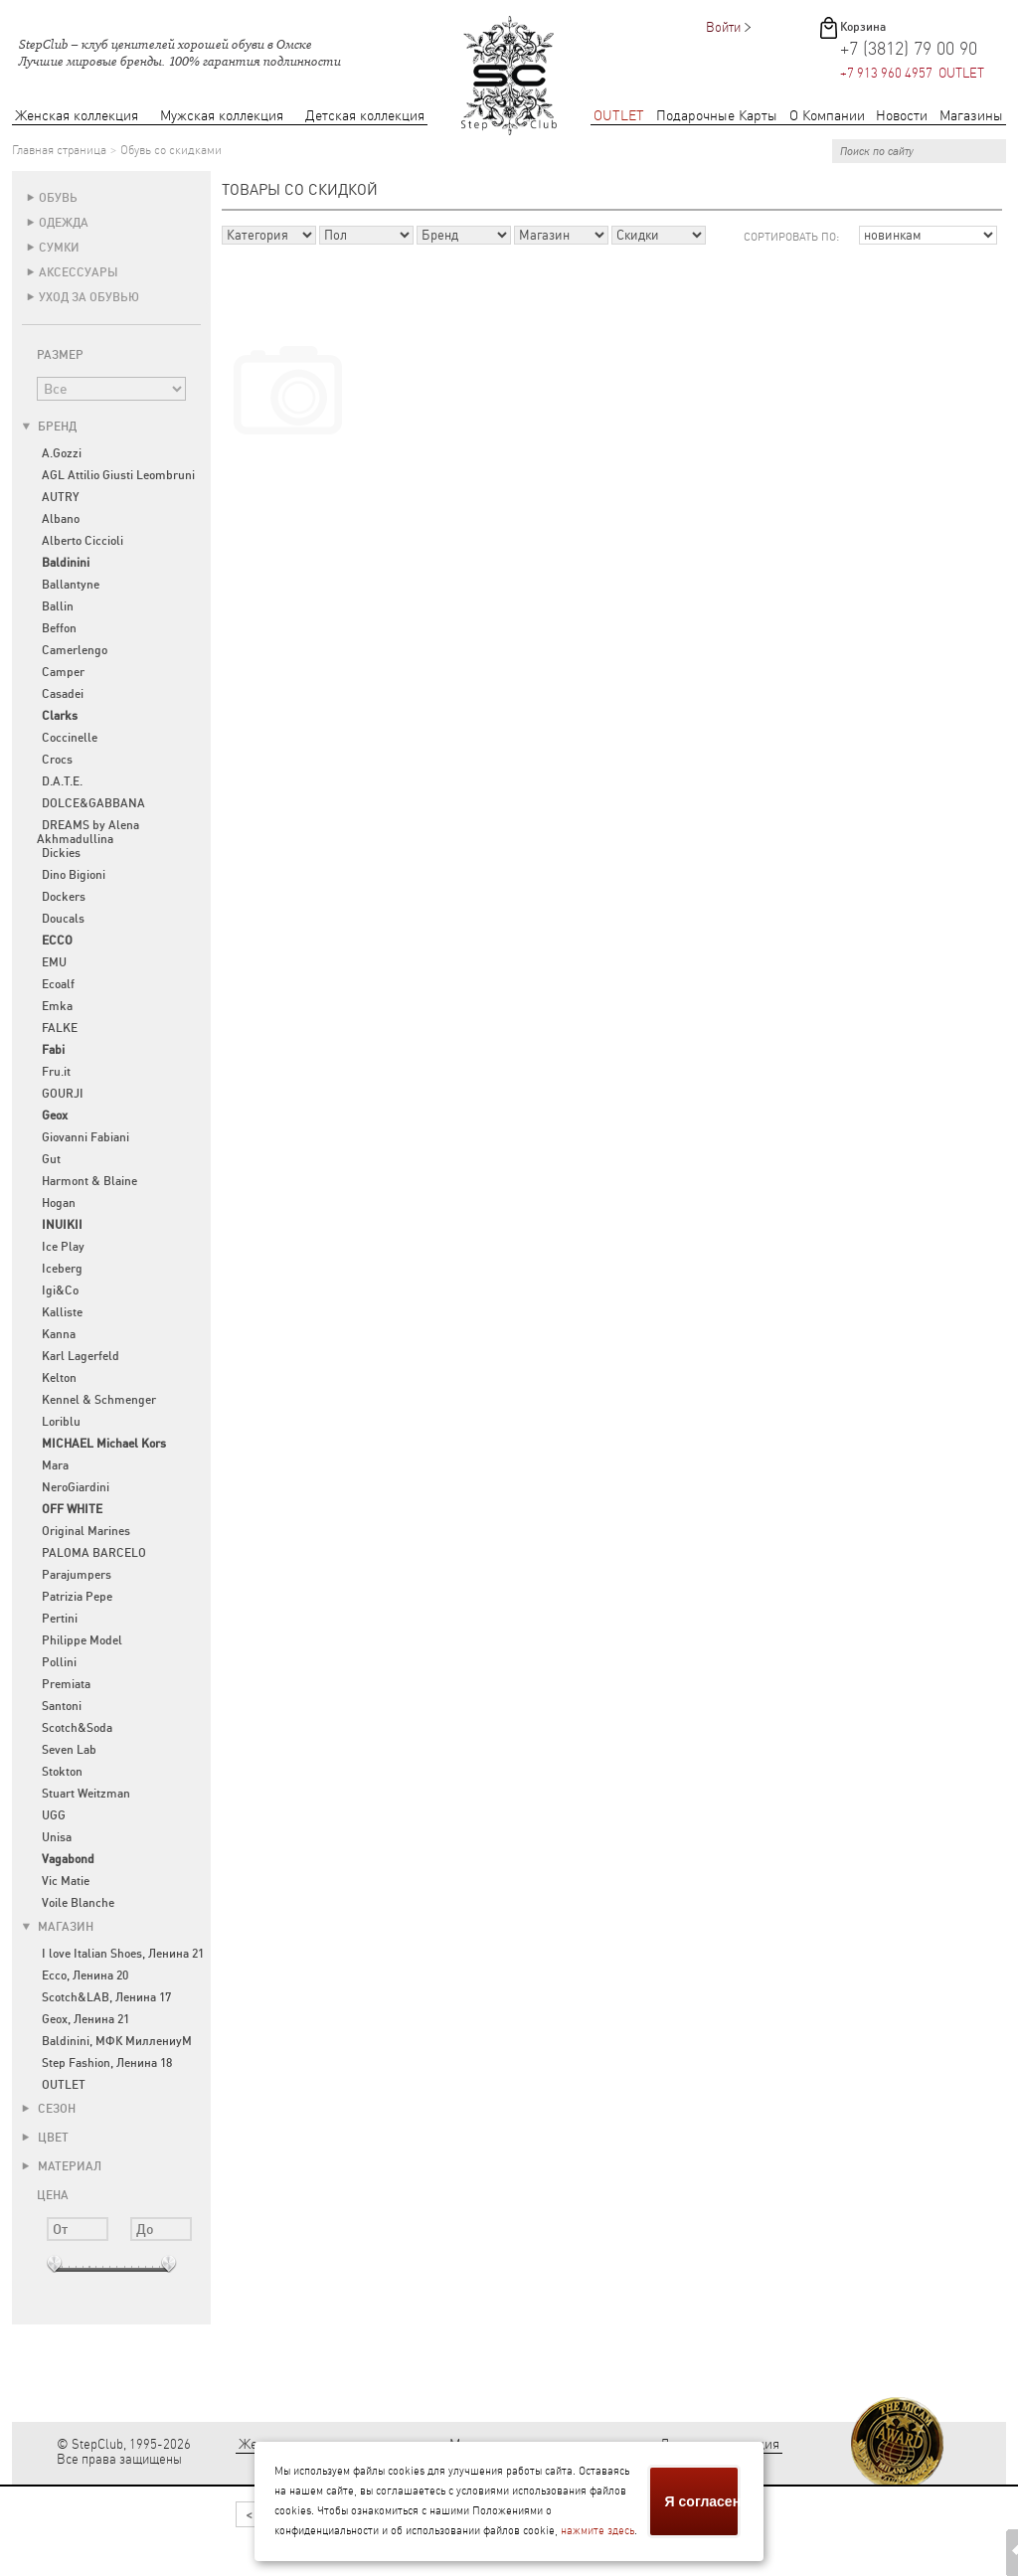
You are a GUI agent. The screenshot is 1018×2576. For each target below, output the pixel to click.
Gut (51, 1159)
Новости (902, 115)
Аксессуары (78, 272)
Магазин (57, 1927)
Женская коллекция (76, 115)
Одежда (63, 223)
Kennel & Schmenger (99, 1400)
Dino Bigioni (73, 875)
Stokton (62, 1772)
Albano (61, 519)
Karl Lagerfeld (80, 1356)
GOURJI (63, 1094)
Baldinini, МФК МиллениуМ (117, 2041)
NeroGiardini (75, 1487)
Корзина (863, 27)
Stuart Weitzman (86, 1794)
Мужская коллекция (221, 115)
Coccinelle (69, 738)
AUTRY (61, 497)
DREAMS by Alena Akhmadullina (88, 832)
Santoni (62, 1706)
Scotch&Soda (77, 1728)
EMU (54, 962)
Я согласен (703, 2501)
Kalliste (62, 1312)
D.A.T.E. (62, 781)
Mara (55, 1465)
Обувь (58, 198)
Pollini (59, 1662)
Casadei (63, 694)
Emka (57, 1006)
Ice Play (63, 1247)
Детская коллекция (364, 115)
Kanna (59, 1334)
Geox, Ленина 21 (85, 2019)
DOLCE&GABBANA (93, 803)
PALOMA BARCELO (94, 1553)
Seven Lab (69, 1750)
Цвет (45, 2138)
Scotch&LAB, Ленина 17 (106, 1997)
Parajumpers (76, 1575)
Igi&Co (60, 1290)
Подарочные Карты (716, 115)
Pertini (60, 1619)
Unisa (57, 1837)
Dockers (63, 897)
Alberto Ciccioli (82, 541)
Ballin (58, 606)
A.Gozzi (62, 453)
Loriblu (61, 1422)
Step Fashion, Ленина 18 (107, 2063)
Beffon (59, 628)
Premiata (66, 1684)
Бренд (49, 426)
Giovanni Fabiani (85, 1137)
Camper (63, 672)
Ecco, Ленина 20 (85, 1975)
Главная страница (59, 150)
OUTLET (619, 115)
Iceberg (62, 1269)
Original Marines (86, 1531)
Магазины (971, 115)
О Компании (827, 115)
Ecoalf (58, 984)
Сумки (59, 248)
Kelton (59, 1378)
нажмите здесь (597, 2530)
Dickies (61, 853)
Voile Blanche (78, 1903)
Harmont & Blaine (89, 1181)
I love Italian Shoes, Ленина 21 (123, 1954)
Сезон (49, 2109)
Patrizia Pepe (77, 1597)
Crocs (57, 760)
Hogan (59, 1203)
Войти (723, 27)
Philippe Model (82, 1640)
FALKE (60, 1028)
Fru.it (56, 1072)
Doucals (63, 919)
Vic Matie (65, 1881)
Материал (61, 2166)
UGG (54, 1815)
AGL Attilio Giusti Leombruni (118, 475)
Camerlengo (74, 650)
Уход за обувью (89, 297)
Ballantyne (70, 585)
